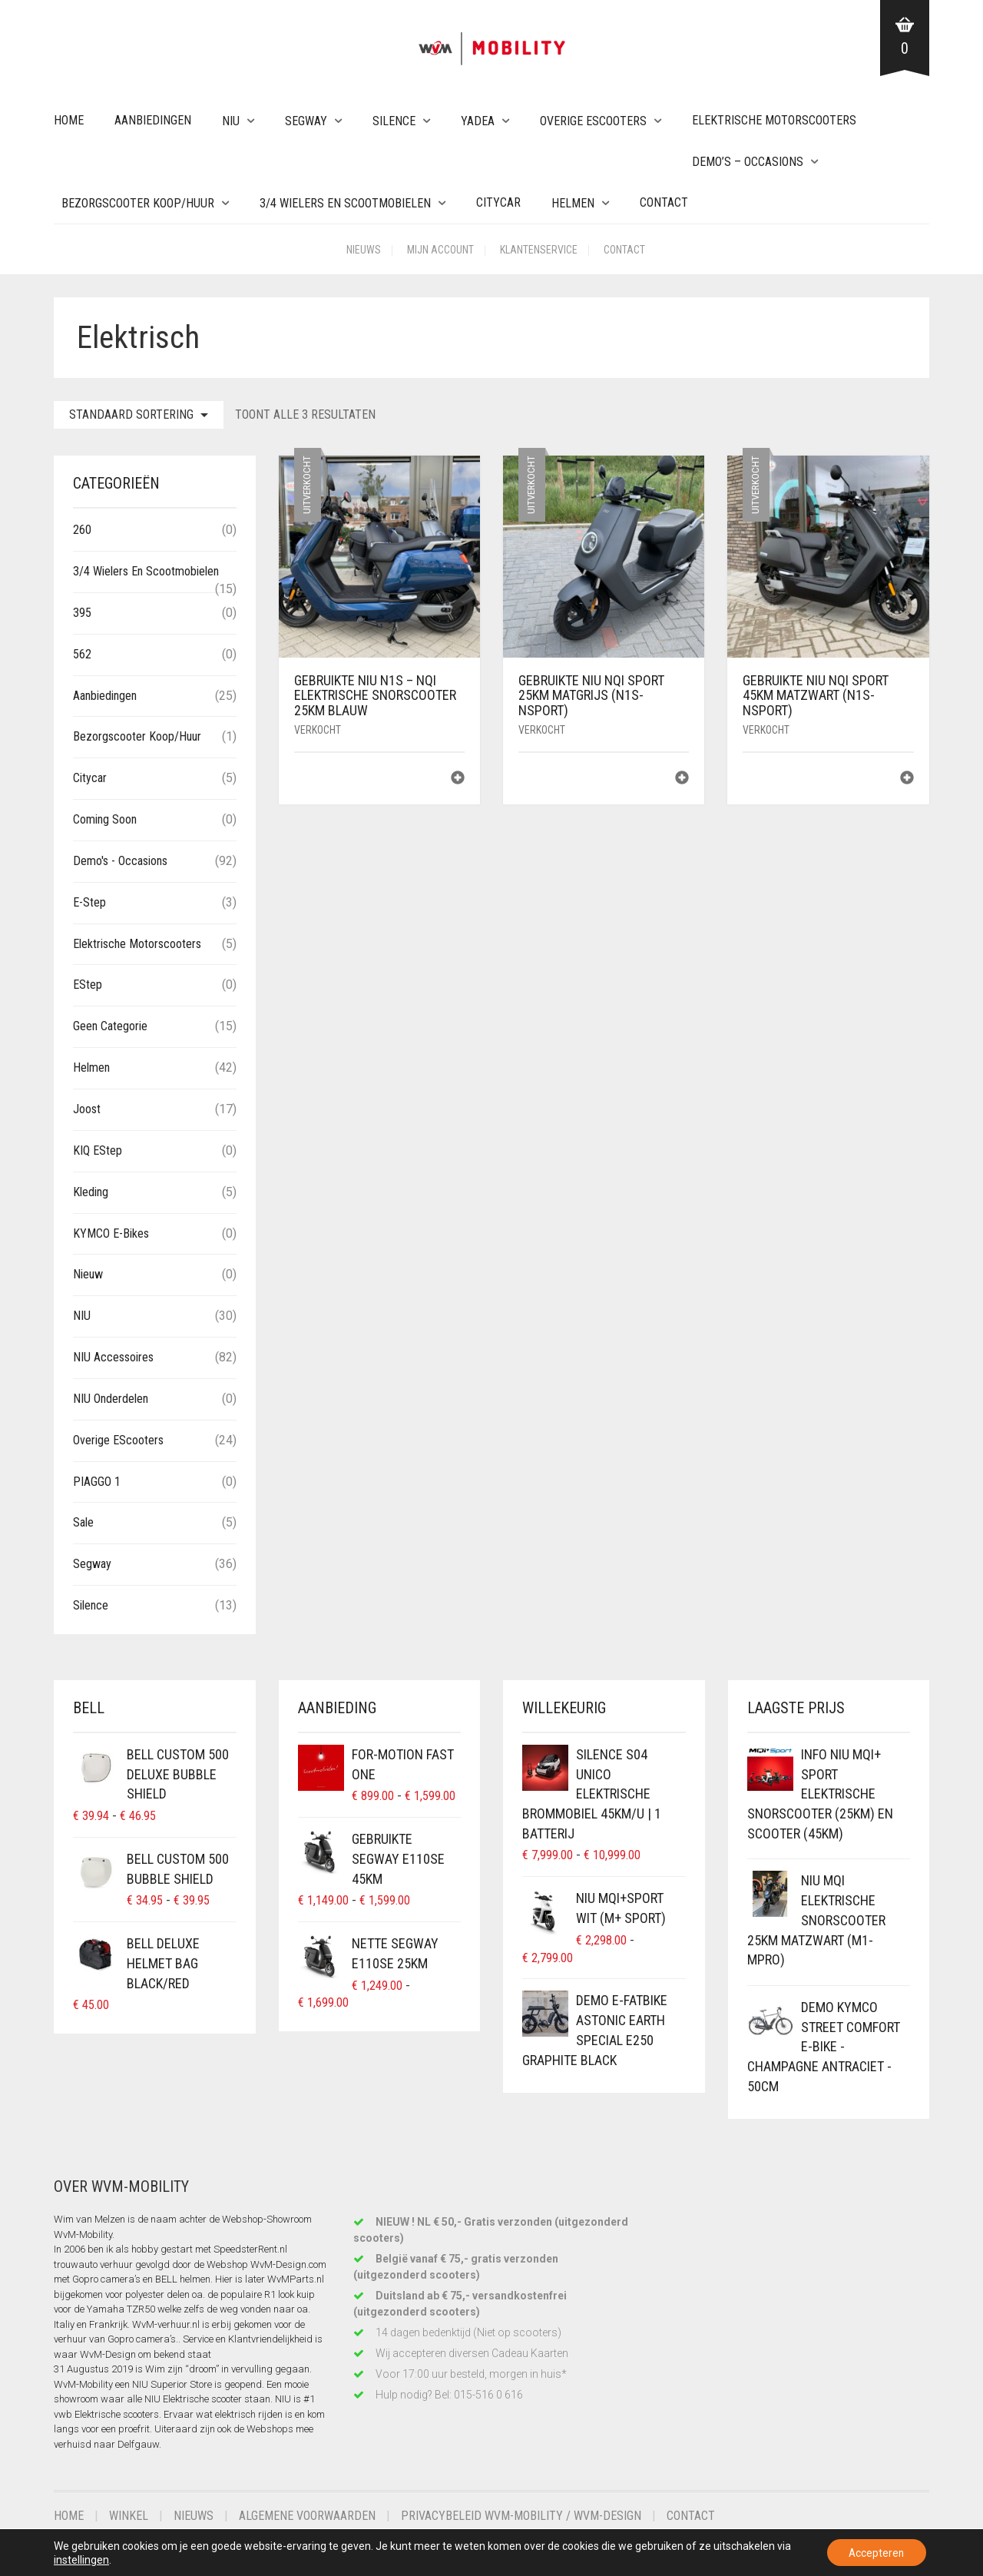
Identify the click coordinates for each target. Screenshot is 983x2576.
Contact (664, 202)
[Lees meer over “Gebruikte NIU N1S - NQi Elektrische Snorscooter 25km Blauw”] (458, 779)
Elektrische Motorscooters (774, 120)
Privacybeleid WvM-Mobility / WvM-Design (521, 2515)
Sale (83, 1522)
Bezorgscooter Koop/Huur (137, 203)
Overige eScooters (593, 121)
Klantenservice (539, 250)
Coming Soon (105, 819)
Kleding (90, 1192)
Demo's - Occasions (120, 861)
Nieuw (88, 1274)
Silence (393, 121)
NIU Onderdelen (110, 1398)
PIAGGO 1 (97, 1481)
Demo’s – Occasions (747, 161)
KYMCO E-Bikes (111, 1233)
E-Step (89, 902)
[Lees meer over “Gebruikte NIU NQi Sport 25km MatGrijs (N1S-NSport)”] (682, 779)
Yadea (478, 121)
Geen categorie (110, 1026)
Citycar (498, 202)
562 (82, 654)
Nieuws (363, 250)
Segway (306, 121)
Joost (87, 1109)
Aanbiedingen (152, 120)
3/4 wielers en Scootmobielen (345, 203)
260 (82, 529)
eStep (87, 984)
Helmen (572, 203)
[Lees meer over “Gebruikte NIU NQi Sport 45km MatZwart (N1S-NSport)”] (907, 779)
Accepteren (874, 2552)
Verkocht (317, 730)
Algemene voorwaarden (307, 2515)
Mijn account (440, 250)
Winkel (128, 2515)
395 (82, 612)
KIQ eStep (97, 1150)
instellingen (97, 2559)
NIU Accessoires (113, 1357)
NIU (231, 121)
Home (69, 120)
